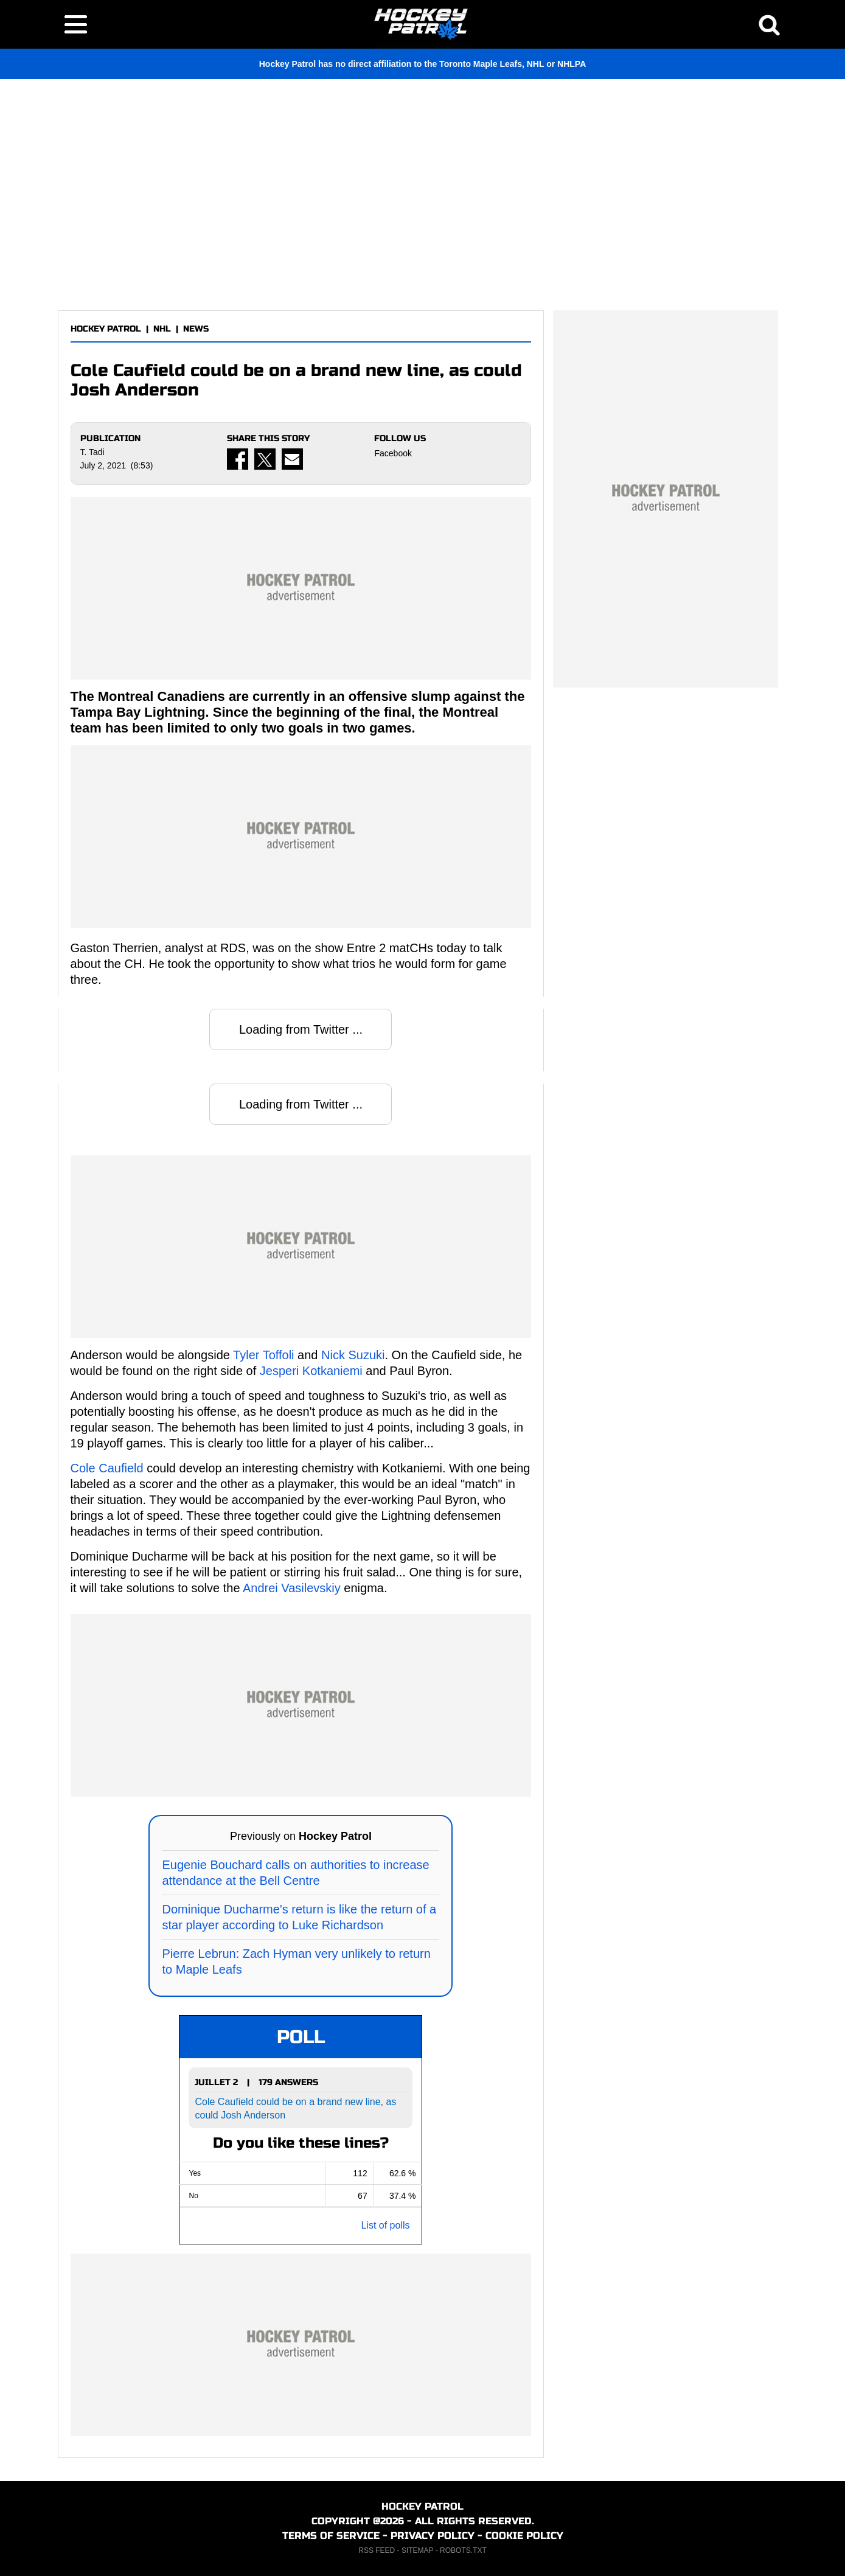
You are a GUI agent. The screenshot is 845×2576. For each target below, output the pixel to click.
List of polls (385, 2225)
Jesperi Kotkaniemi (311, 1370)
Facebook (392, 453)
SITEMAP (417, 2550)
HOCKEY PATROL (106, 329)
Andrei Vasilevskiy (292, 1588)
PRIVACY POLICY (433, 2535)
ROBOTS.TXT (463, 2550)
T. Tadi (92, 452)
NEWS (196, 329)
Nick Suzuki (352, 1355)
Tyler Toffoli (263, 1355)
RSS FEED (376, 2550)
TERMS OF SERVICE (331, 2535)
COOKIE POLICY (524, 2535)
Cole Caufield (107, 1468)
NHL (162, 329)
